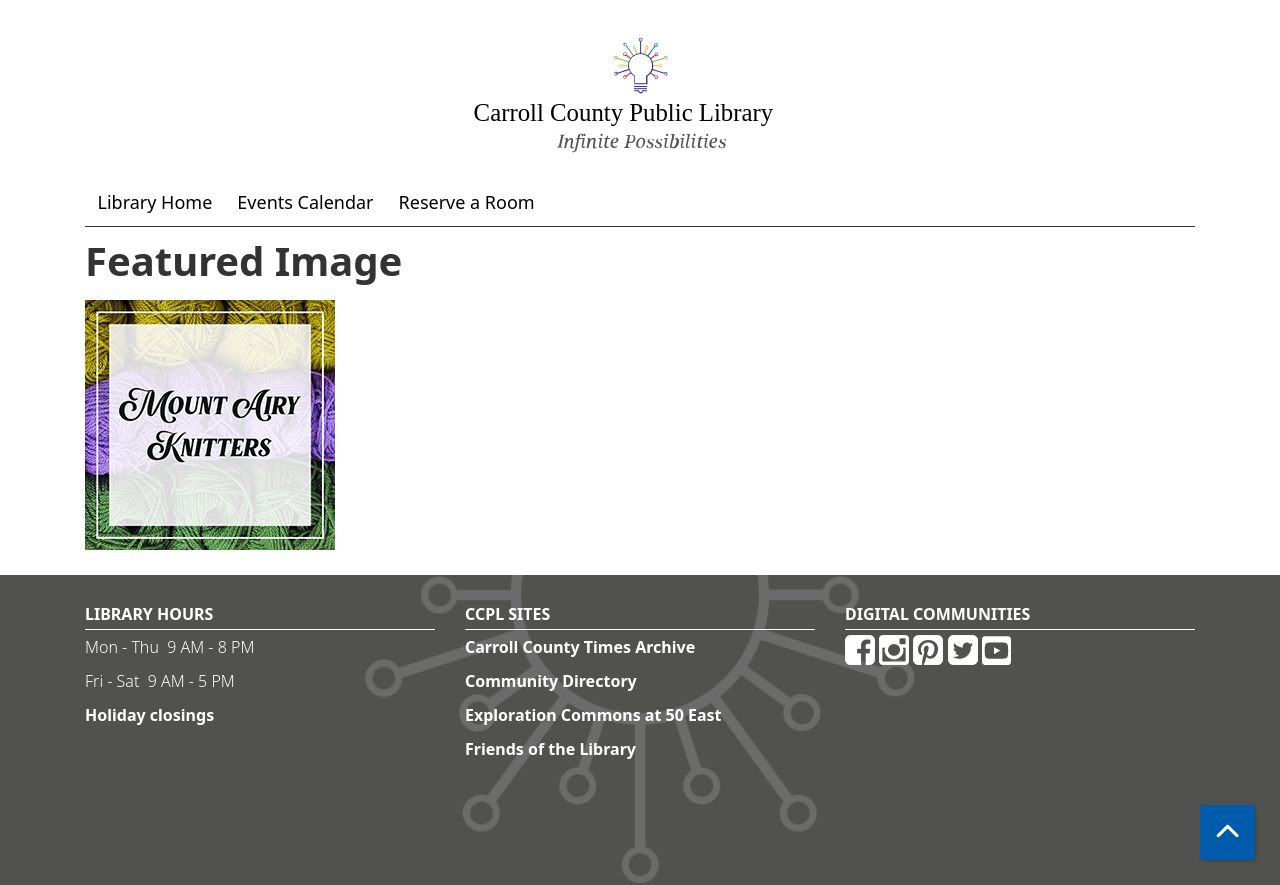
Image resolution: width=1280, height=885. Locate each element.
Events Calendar (305, 202)
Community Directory (551, 681)
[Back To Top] (1227, 832)
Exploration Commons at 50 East (593, 715)
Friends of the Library (550, 749)
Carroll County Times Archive (580, 647)
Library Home (155, 202)
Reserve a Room (467, 202)
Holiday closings (149, 715)
